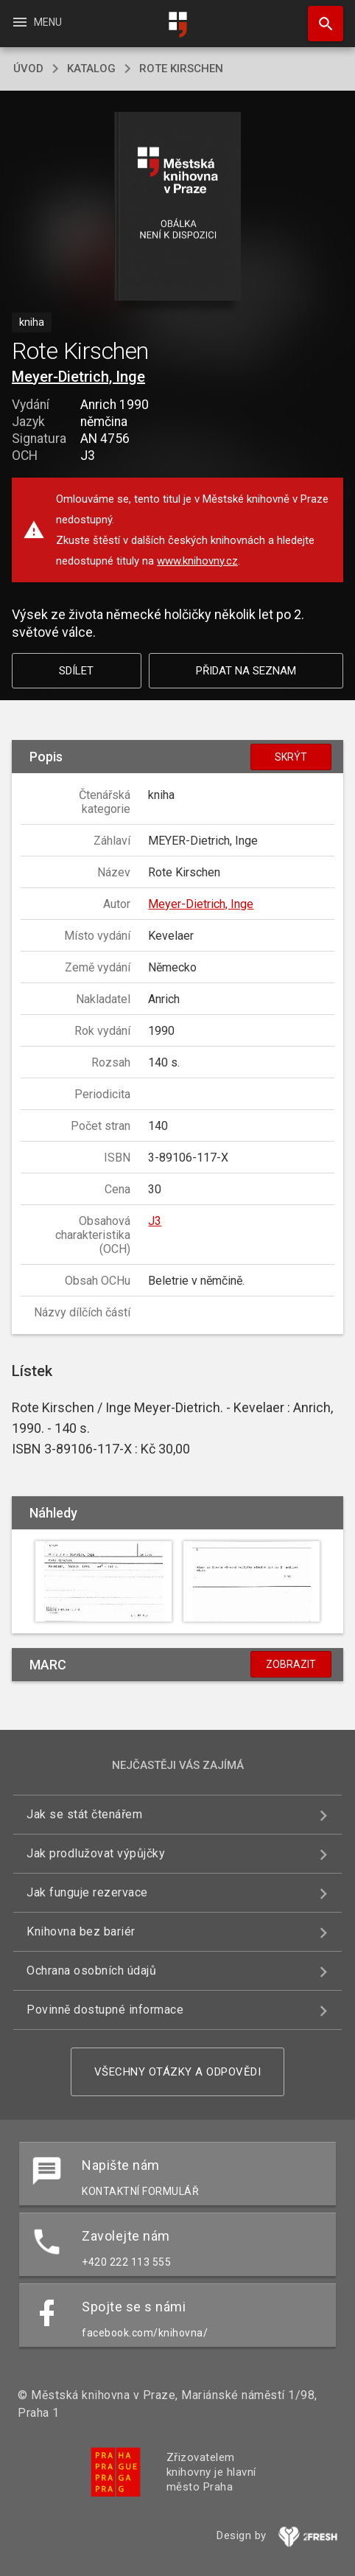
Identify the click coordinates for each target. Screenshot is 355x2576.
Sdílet (76, 670)
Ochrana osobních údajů (91, 1971)
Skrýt (291, 757)
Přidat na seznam (246, 670)
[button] (178, 207)
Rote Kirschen (181, 68)
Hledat (319, 16)
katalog (91, 68)
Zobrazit (291, 1664)
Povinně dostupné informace (105, 2010)
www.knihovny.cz (197, 561)
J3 (154, 1221)
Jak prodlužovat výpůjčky (96, 1853)
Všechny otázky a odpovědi (177, 2071)
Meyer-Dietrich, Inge (78, 376)
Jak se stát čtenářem (84, 1814)
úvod (28, 68)
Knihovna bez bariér (81, 1931)
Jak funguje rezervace (87, 1892)
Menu (36, 22)
